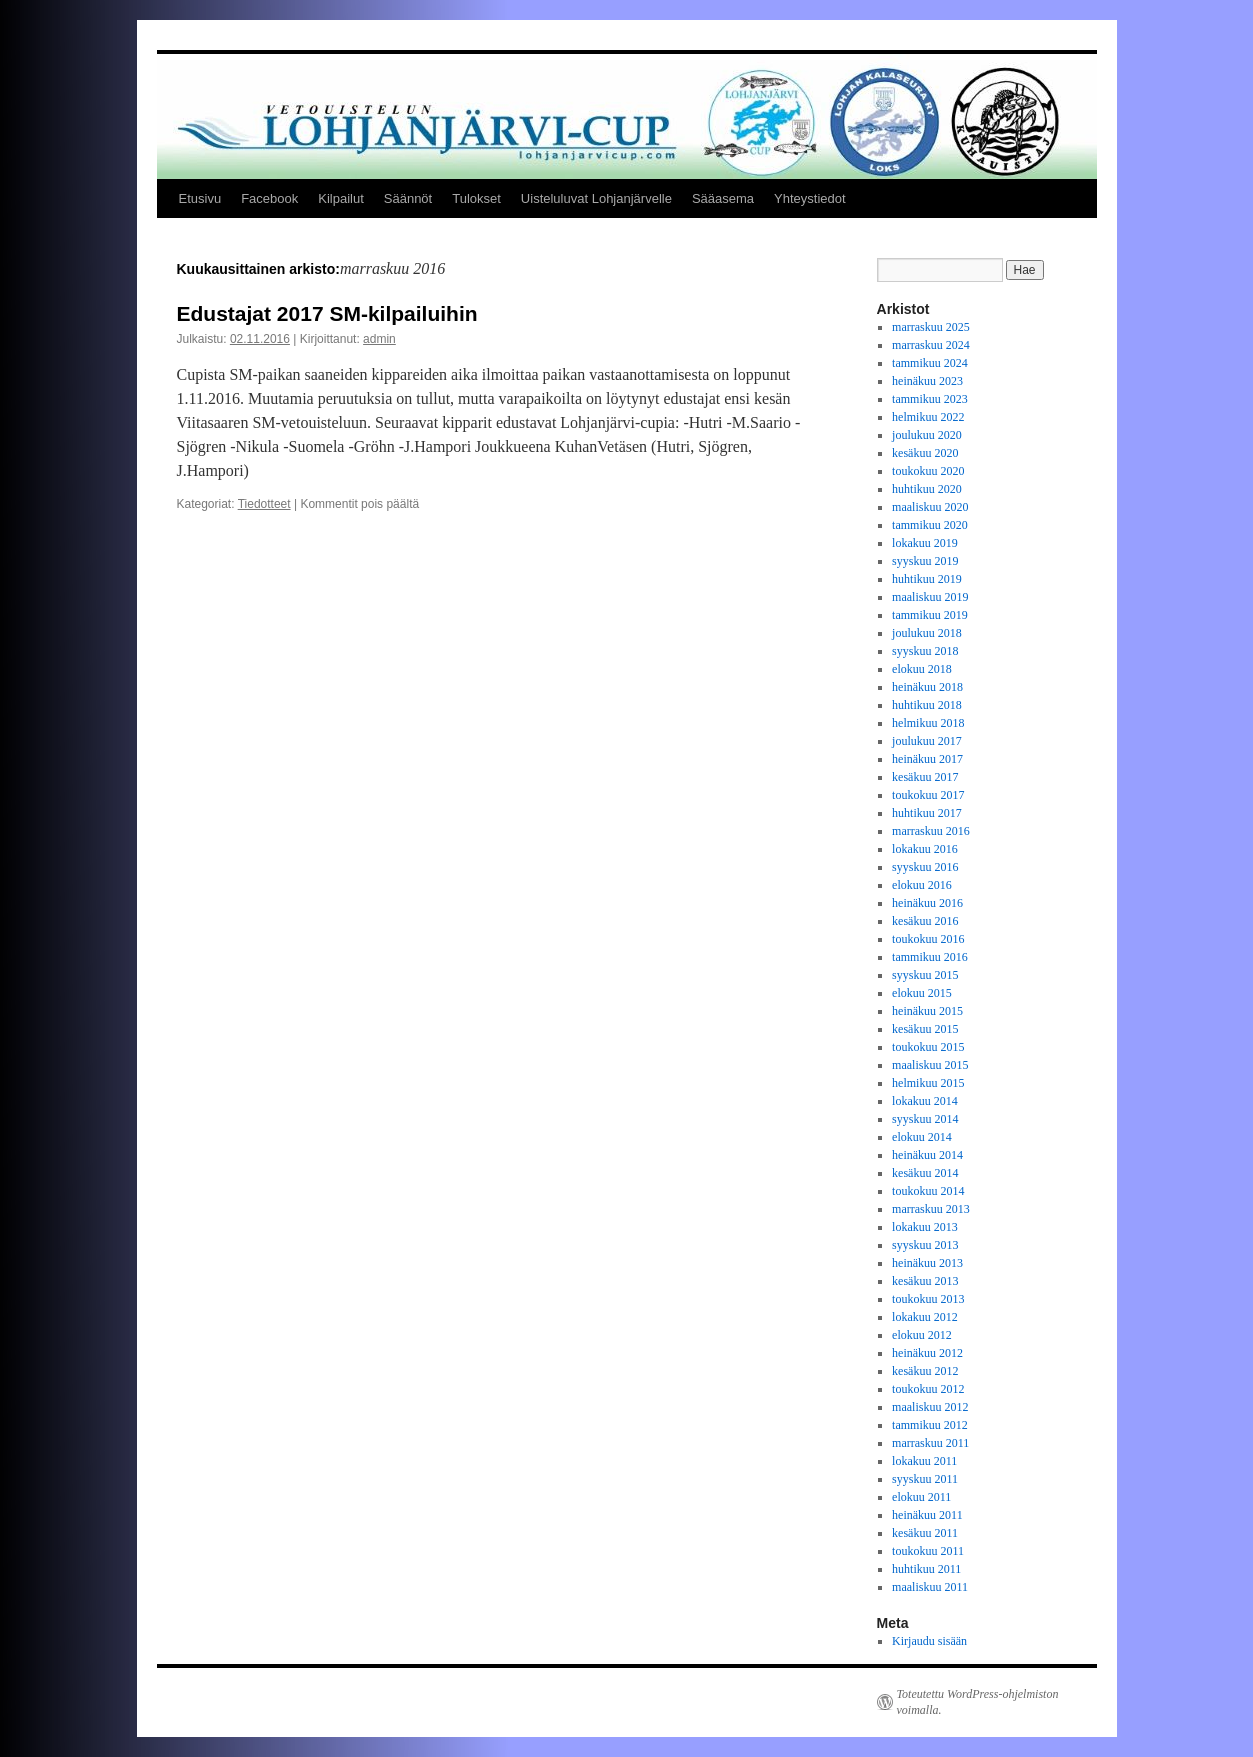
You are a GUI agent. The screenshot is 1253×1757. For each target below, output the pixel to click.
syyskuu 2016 (925, 867)
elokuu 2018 (922, 669)
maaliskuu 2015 (930, 1065)
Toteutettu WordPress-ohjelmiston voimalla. (978, 1702)
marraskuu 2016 (931, 831)
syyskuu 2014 (925, 1119)
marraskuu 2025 (931, 327)
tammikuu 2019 (930, 615)
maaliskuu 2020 (930, 507)
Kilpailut (341, 198)
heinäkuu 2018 (927, 687)
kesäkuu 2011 (925, 1533)
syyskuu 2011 (925, 1479)
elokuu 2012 (922, 1335)
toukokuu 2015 (928, 1047)
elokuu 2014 (922, 1137)
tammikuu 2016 (930, 957)
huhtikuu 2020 (927, 489)
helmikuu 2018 (928, 723)
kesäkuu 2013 (925, 1281)
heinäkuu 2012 (927, 1353)
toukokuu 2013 (928, 1299)
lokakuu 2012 (925, 1317)
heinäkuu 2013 (927, 1263)
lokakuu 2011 (924, 1461)
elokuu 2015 (922, 993)
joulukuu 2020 (927, 435)
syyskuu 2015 (925, 975)
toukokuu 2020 (928, 471)
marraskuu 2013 (931, 1209)
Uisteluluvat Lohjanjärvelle (596, 198)
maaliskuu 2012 (930, 1407)
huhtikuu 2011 (926, 1569)
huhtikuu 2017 (927, 813)
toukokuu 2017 (928, 795)
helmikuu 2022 (928, 417)
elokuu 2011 (921, 1497)
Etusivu (200, 198)
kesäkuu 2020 (925, 453)
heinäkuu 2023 (927, 381)
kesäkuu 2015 (925, 1029)
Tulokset (476, 198)
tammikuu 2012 (930, 1425)
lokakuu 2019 (925, 543)
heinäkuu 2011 (927, 1515)
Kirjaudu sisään (929, 1641)
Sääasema (723, 198)
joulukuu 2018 (927, 633)
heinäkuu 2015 (927, 1011)
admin (379, 339)
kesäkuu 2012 (925, 1371)
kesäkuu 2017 (925, 777)
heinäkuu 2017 (927, 759)
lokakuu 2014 (925, 1101)
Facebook (269, 198)
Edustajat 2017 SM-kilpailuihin (327, 313)
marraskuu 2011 (930, 1443)
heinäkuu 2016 (927, 903)
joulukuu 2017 (927, 741)
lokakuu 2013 (925, 1227)
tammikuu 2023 (930, 399)
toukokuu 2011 (928, 1551)
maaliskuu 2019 (930, 597)
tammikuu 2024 (930, 363)
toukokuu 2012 (928, 1389)
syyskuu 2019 (925, 561)
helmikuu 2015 (928, 1083)
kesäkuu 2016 (925, 921)
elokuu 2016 (922, 885)
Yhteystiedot (810, 198)
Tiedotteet (264, 504)
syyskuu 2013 (925, 1245)
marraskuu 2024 (931, 345)
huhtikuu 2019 (927, 579)
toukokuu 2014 (928, 1191)
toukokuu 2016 (928, 939)
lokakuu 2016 (925, 849)
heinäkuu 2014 (927, 1155)
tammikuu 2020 (930, 525)
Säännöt (408, 198)
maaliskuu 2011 (930, 1587)
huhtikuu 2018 (927, 705)
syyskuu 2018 (925, 651)
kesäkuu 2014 (925, 1173)
